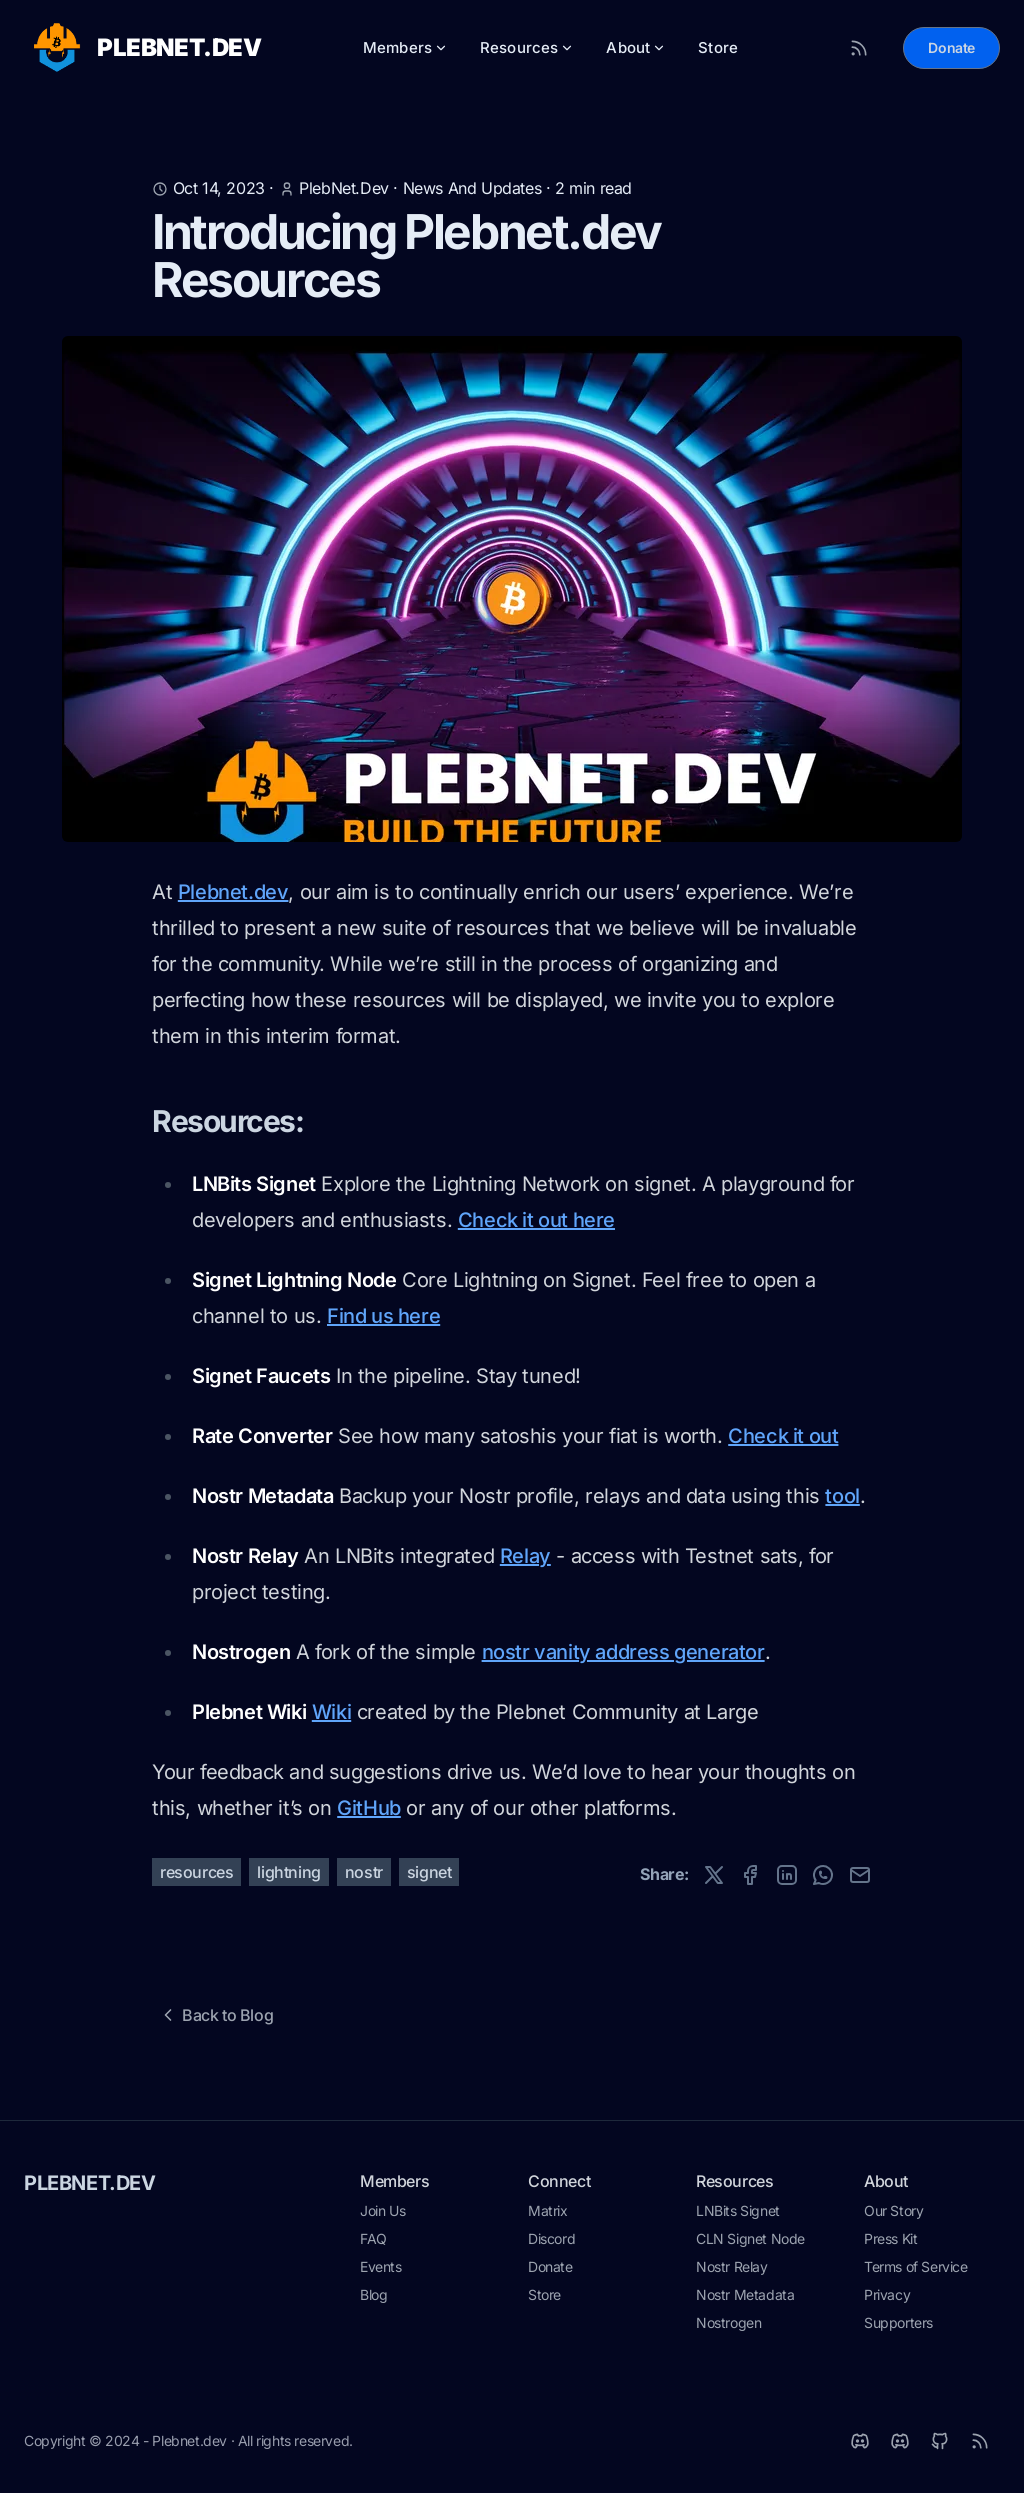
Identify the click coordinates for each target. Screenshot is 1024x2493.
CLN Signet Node (750, 2238)
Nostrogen (728, 2322)
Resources (527, 47)
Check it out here (536, 1220)
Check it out (783, 1436)
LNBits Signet (738, 2210)
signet (429, 1872)
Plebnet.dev (233, 892)
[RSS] (980, 2441)
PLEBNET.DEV (90, 2183)
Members (405, 47)
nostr (364, 1872)
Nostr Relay (732, 2266)
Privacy (887, 2294)
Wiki (331, 1712)
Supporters (898, 2322)
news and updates (472, 188)
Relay (525, 1556)
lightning (288, 1872)
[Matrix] (860, 2441)
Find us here (383, 1316)
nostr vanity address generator (623, 1652)
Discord (551, 2238)
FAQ (373, 2238)
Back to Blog (215, 2015)
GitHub (369, 1808)
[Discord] (900, 2441)
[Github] (940, 2441)
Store (718, 47)
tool (842, 1496)
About (636, 47)
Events (381, 2266)
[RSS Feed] (859, 48)
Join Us (382, 2210)
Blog (373, 2294)
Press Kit (890, 2238)
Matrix (548, 2210)
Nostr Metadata (745, 2294)
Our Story (893, 2210)
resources (196, 1872)
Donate (951, 47)
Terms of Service (916, 2266)
